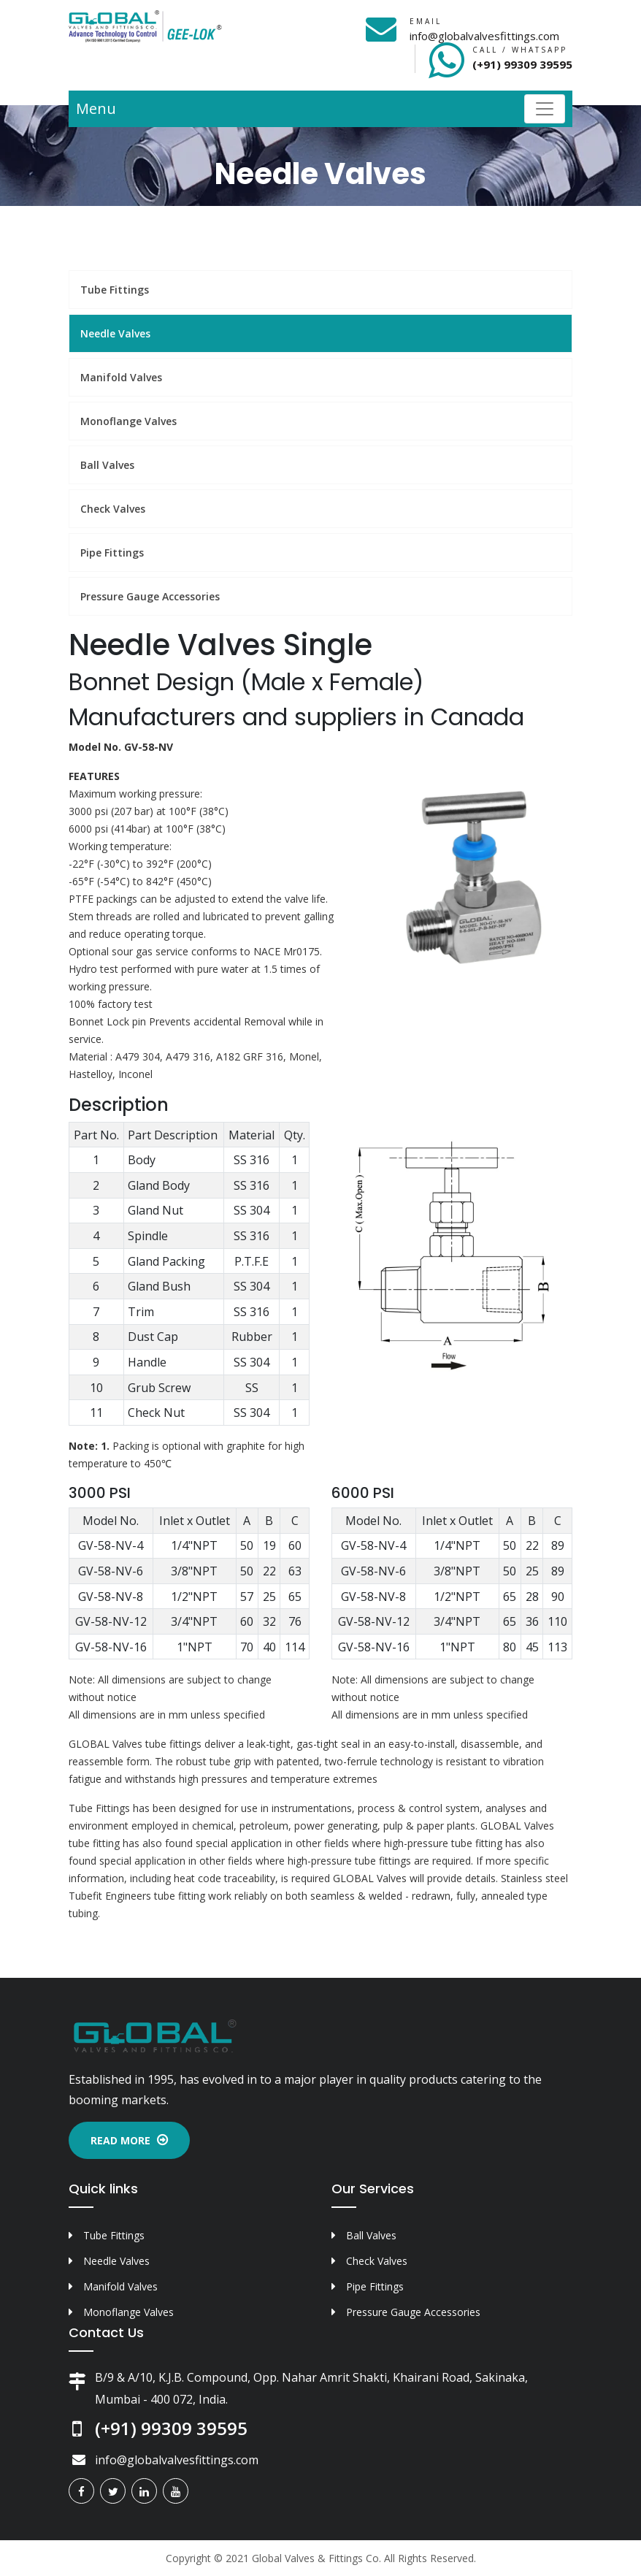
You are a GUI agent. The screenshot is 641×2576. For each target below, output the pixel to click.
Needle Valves (115, 333)
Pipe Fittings (112, 552)
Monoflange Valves (128, 421)
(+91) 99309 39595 (522, 64)
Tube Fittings (114, 290)
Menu (96, 108)
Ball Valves (107, 465)
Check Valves (112, 509)
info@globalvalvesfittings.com (484, 35)
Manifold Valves (121, 377)
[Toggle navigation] (544, 108)
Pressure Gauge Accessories (150, 596)
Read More (129, 2140)
